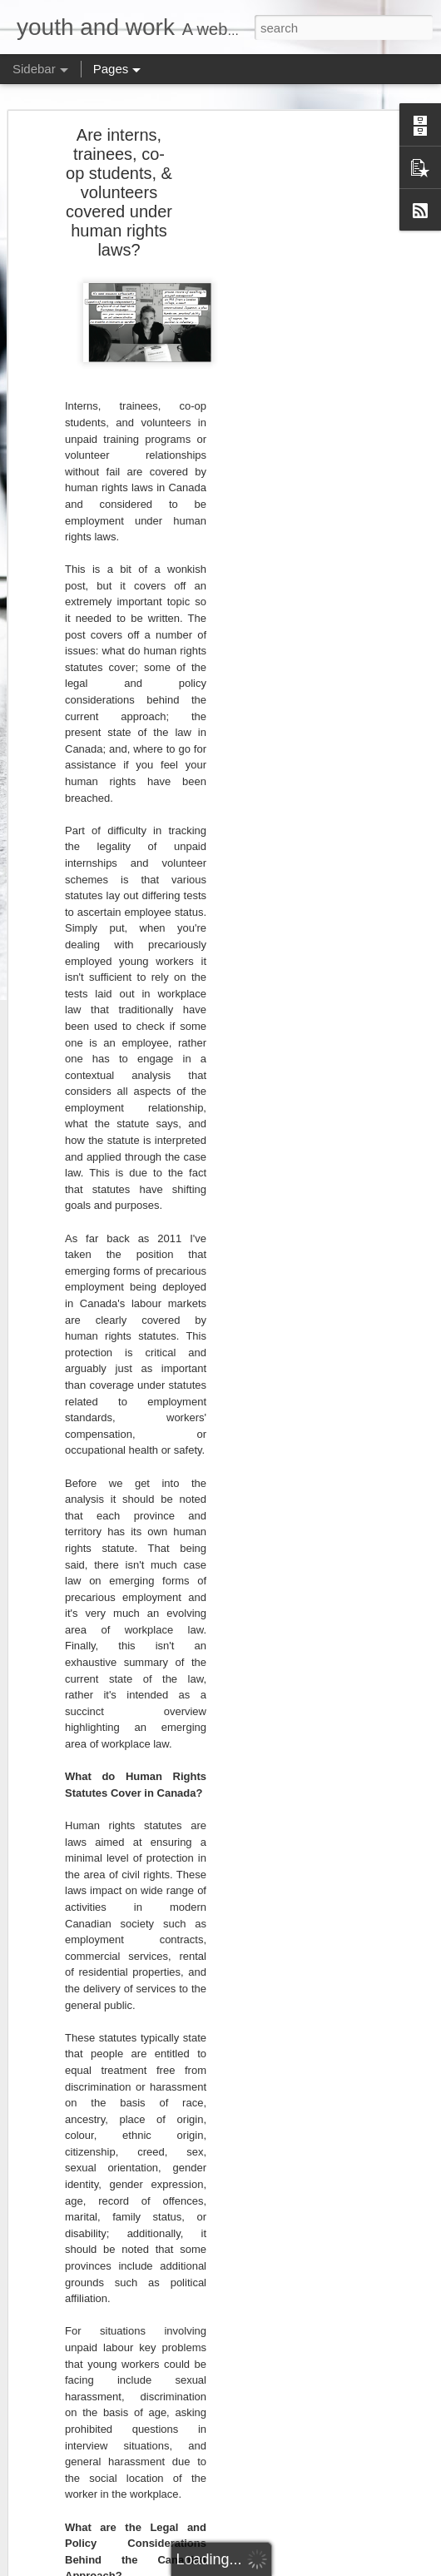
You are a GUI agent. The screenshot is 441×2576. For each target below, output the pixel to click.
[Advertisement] (298, 384)
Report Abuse (369, 2567)
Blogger (320, 2567)
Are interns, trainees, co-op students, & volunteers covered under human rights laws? (119, 180)
